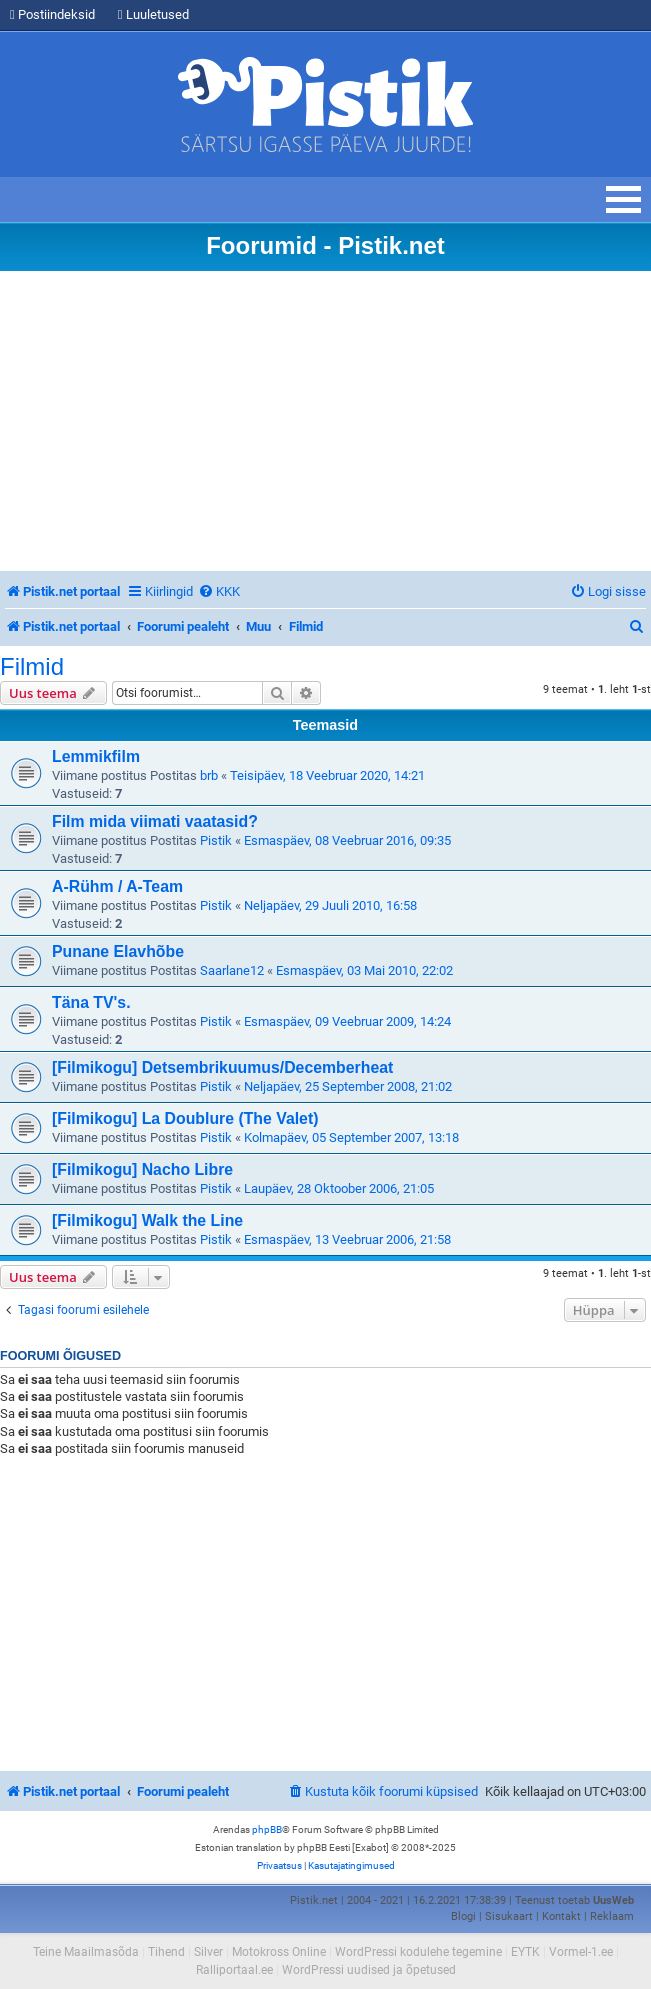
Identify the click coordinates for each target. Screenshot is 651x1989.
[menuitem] (219, 591)
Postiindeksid (52, 14)
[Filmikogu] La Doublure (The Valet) (185, 1118)
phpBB (267, 1829)
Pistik (216, 840)
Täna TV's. (91, 1002)
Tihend (166, 1952)
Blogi (463, 1916)
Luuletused (153, 14)
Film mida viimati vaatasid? (155, 821)
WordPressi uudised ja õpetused (369, 1970)
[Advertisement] (325, 421)
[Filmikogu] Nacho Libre (142, 1169)
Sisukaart (509, 1916)
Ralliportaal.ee (234, 1970)
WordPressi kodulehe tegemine (418, 1952)
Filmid (32, 667)
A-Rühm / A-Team (117, 886)
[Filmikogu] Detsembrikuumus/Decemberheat (222, 1067)
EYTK (525, 1952)
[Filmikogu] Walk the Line (147, 1220)
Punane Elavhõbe (118, 951)
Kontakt (561, 1916)
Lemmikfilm (96, 756)
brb (209, 775)
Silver (208, 1952)
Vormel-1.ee (581, 1952)
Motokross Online (279, 1952)
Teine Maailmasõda (86, 1952)
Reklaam (612, 1916)
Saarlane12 (232, 970)
